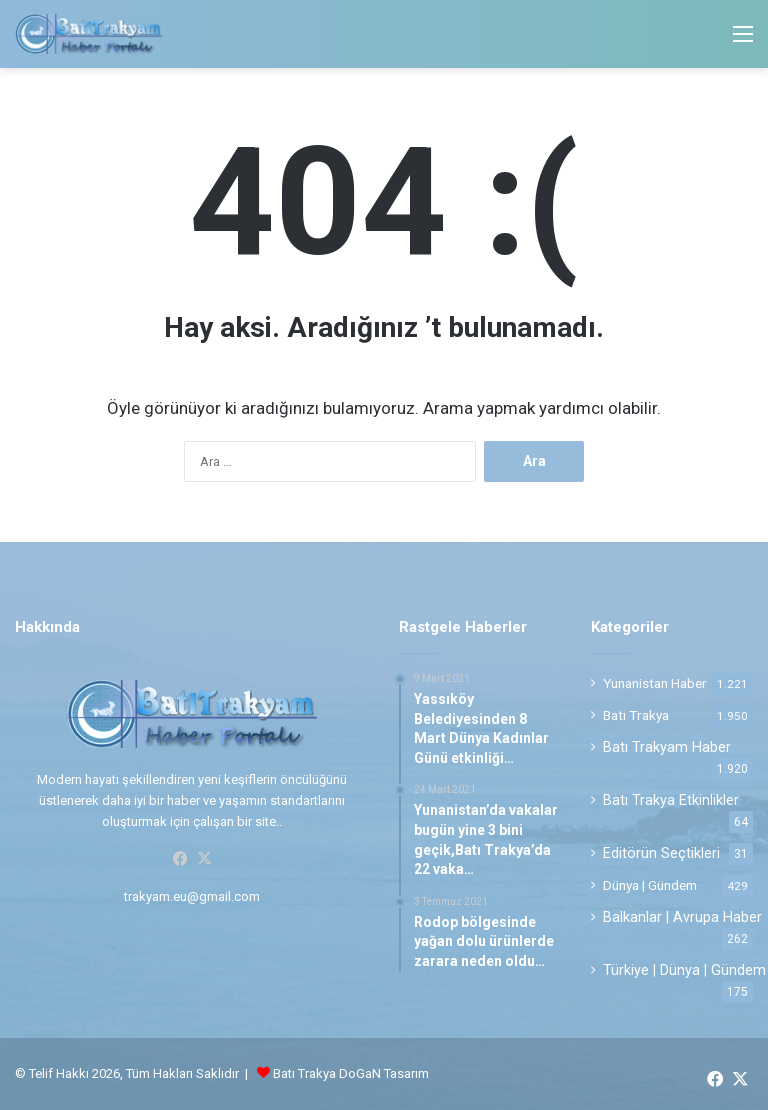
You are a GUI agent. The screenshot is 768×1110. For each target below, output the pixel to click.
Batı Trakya (636, 715)
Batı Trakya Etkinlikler (671, 800)
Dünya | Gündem (650, 885)
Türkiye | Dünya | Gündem (684, 970)
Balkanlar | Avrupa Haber (682, 917)
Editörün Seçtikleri (661, 853)
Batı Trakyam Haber (667, 747)
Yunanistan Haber (655, 683)
